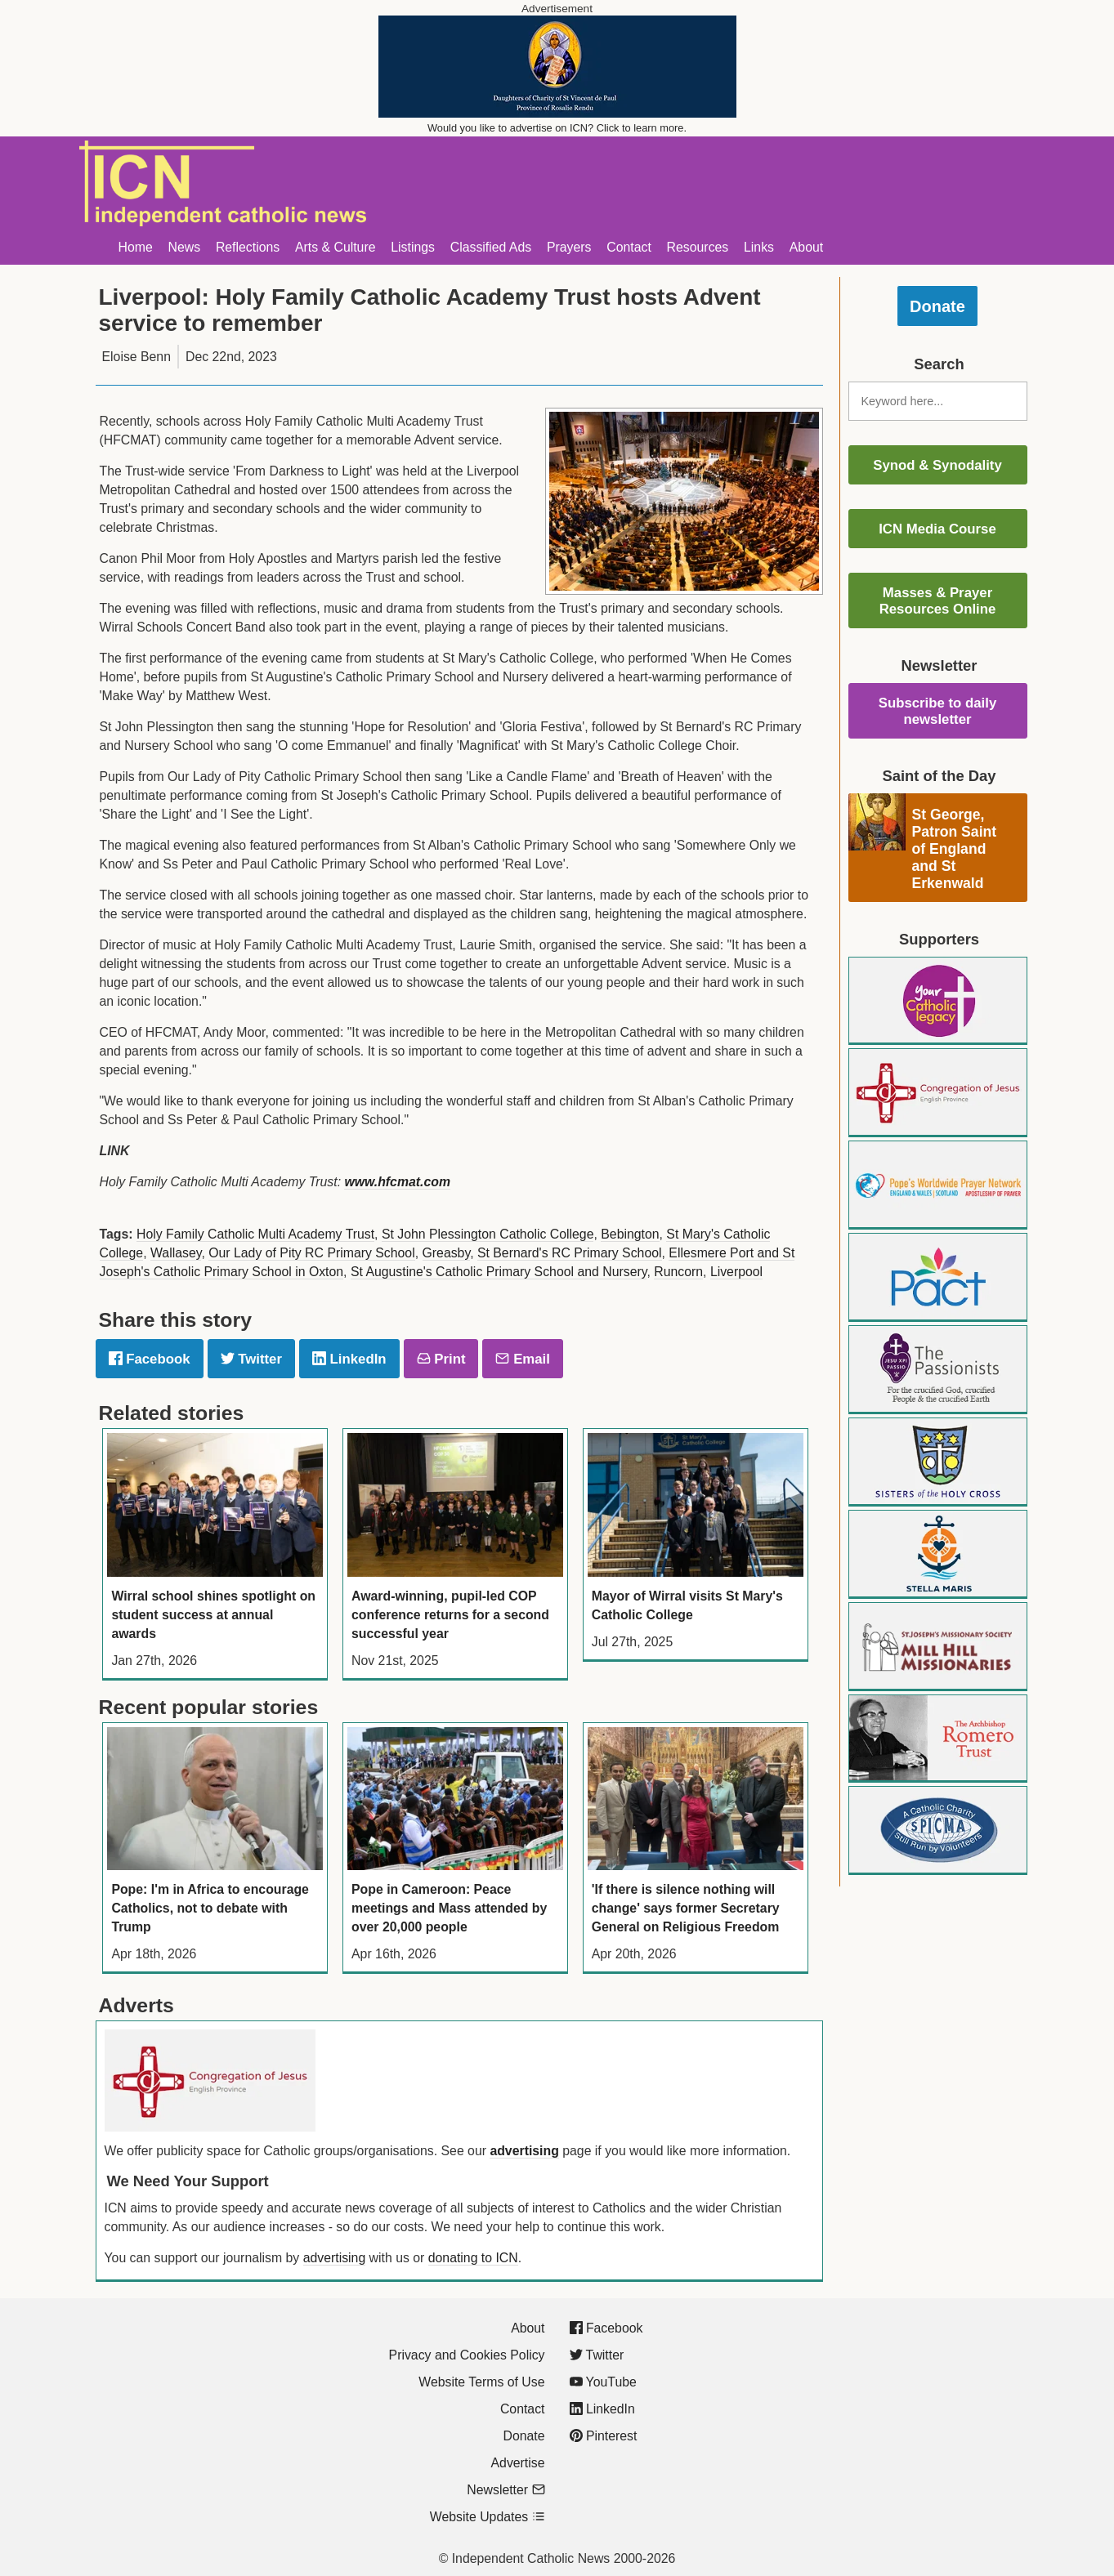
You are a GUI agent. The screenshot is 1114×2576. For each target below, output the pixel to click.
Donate (937, 306)
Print (441, 1359)
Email (522, 1359)
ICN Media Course (937, 529)
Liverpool (736, 1272)
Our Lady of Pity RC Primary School (311, 1253)
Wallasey (175, 1253)
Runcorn (678, 1272)
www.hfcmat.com (397, 1182)
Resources (698, 247)
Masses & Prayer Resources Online (937, 601)
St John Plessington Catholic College (488, 1234)
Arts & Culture (335, 247)
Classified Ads (490, 247)
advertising (524, 2151)
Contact (628, 247)
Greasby (447, 1253)
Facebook (149, 1359)
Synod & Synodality (937, 465)
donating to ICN (473, 2258)
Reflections (248, 247)
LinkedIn (349, 1359)
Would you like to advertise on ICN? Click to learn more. (557, 128)
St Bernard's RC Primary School (569, 1253)
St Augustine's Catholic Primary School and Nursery (499, 1272)
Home (136, 247)
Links (759, 247)
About (806, 247)
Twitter (251, 1359)
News (184, 247)
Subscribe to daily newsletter (938, 711)
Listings (413, 247)
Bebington (630, 1234)
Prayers (569, 247)
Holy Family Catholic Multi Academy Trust (255, 1234)
